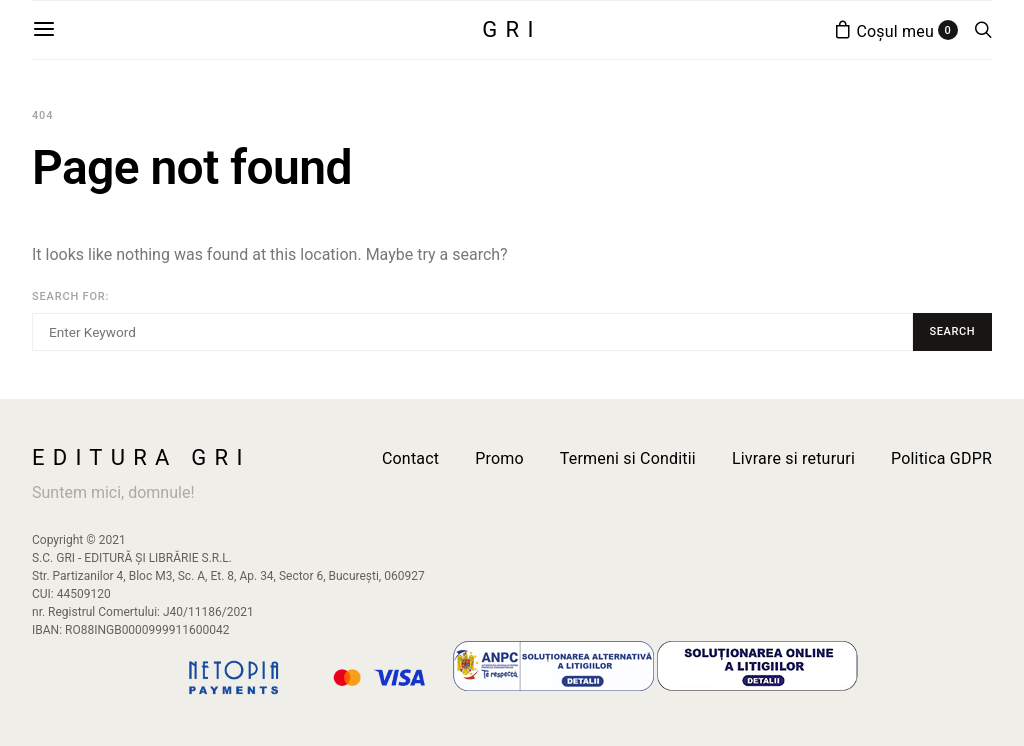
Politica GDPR (941, 458)
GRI (511, 29)
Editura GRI (141, 458)
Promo (499, 458)
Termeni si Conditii (628, 458)
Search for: (70, 296)
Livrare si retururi (793, 458)
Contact (410, 458)
